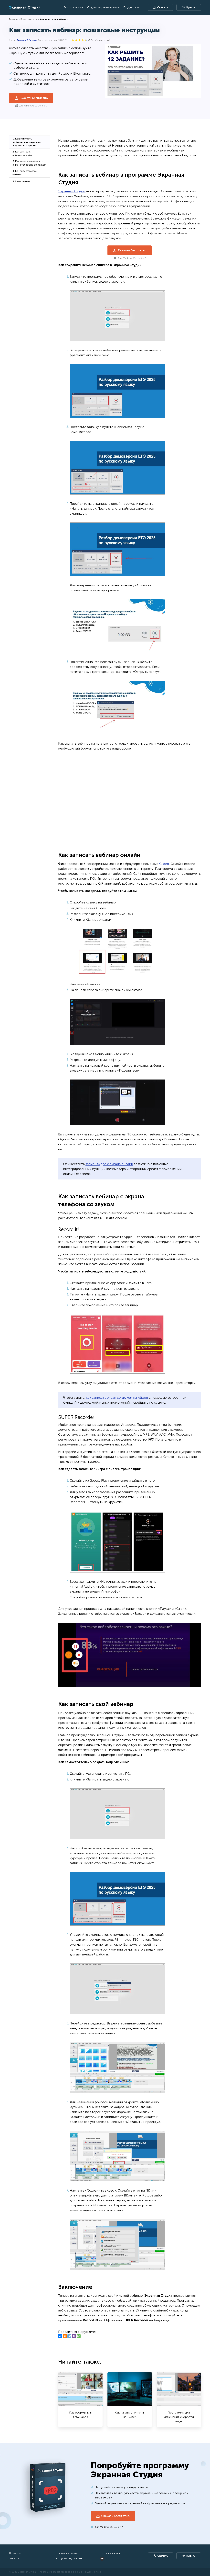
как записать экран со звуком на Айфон (117, 1397)
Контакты (14, 2558)
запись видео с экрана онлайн (109, 1164)
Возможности (73, 7)
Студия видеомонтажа (103, 7)
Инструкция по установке (68, 2558)
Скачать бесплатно (31, 98)
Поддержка (131, 7)
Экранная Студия (25, 7)
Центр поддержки (110, 2553)
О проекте (15, 2553)
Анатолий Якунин (27, 40)
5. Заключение (21, 181)
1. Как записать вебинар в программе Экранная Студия (26, 142)
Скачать (160, 7)
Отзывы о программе (66, 2553)
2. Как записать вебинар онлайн (22, 153)
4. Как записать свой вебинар (24, 172)
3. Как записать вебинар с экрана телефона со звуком (29, 163)
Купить (188, 7)
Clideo (164, 864)
